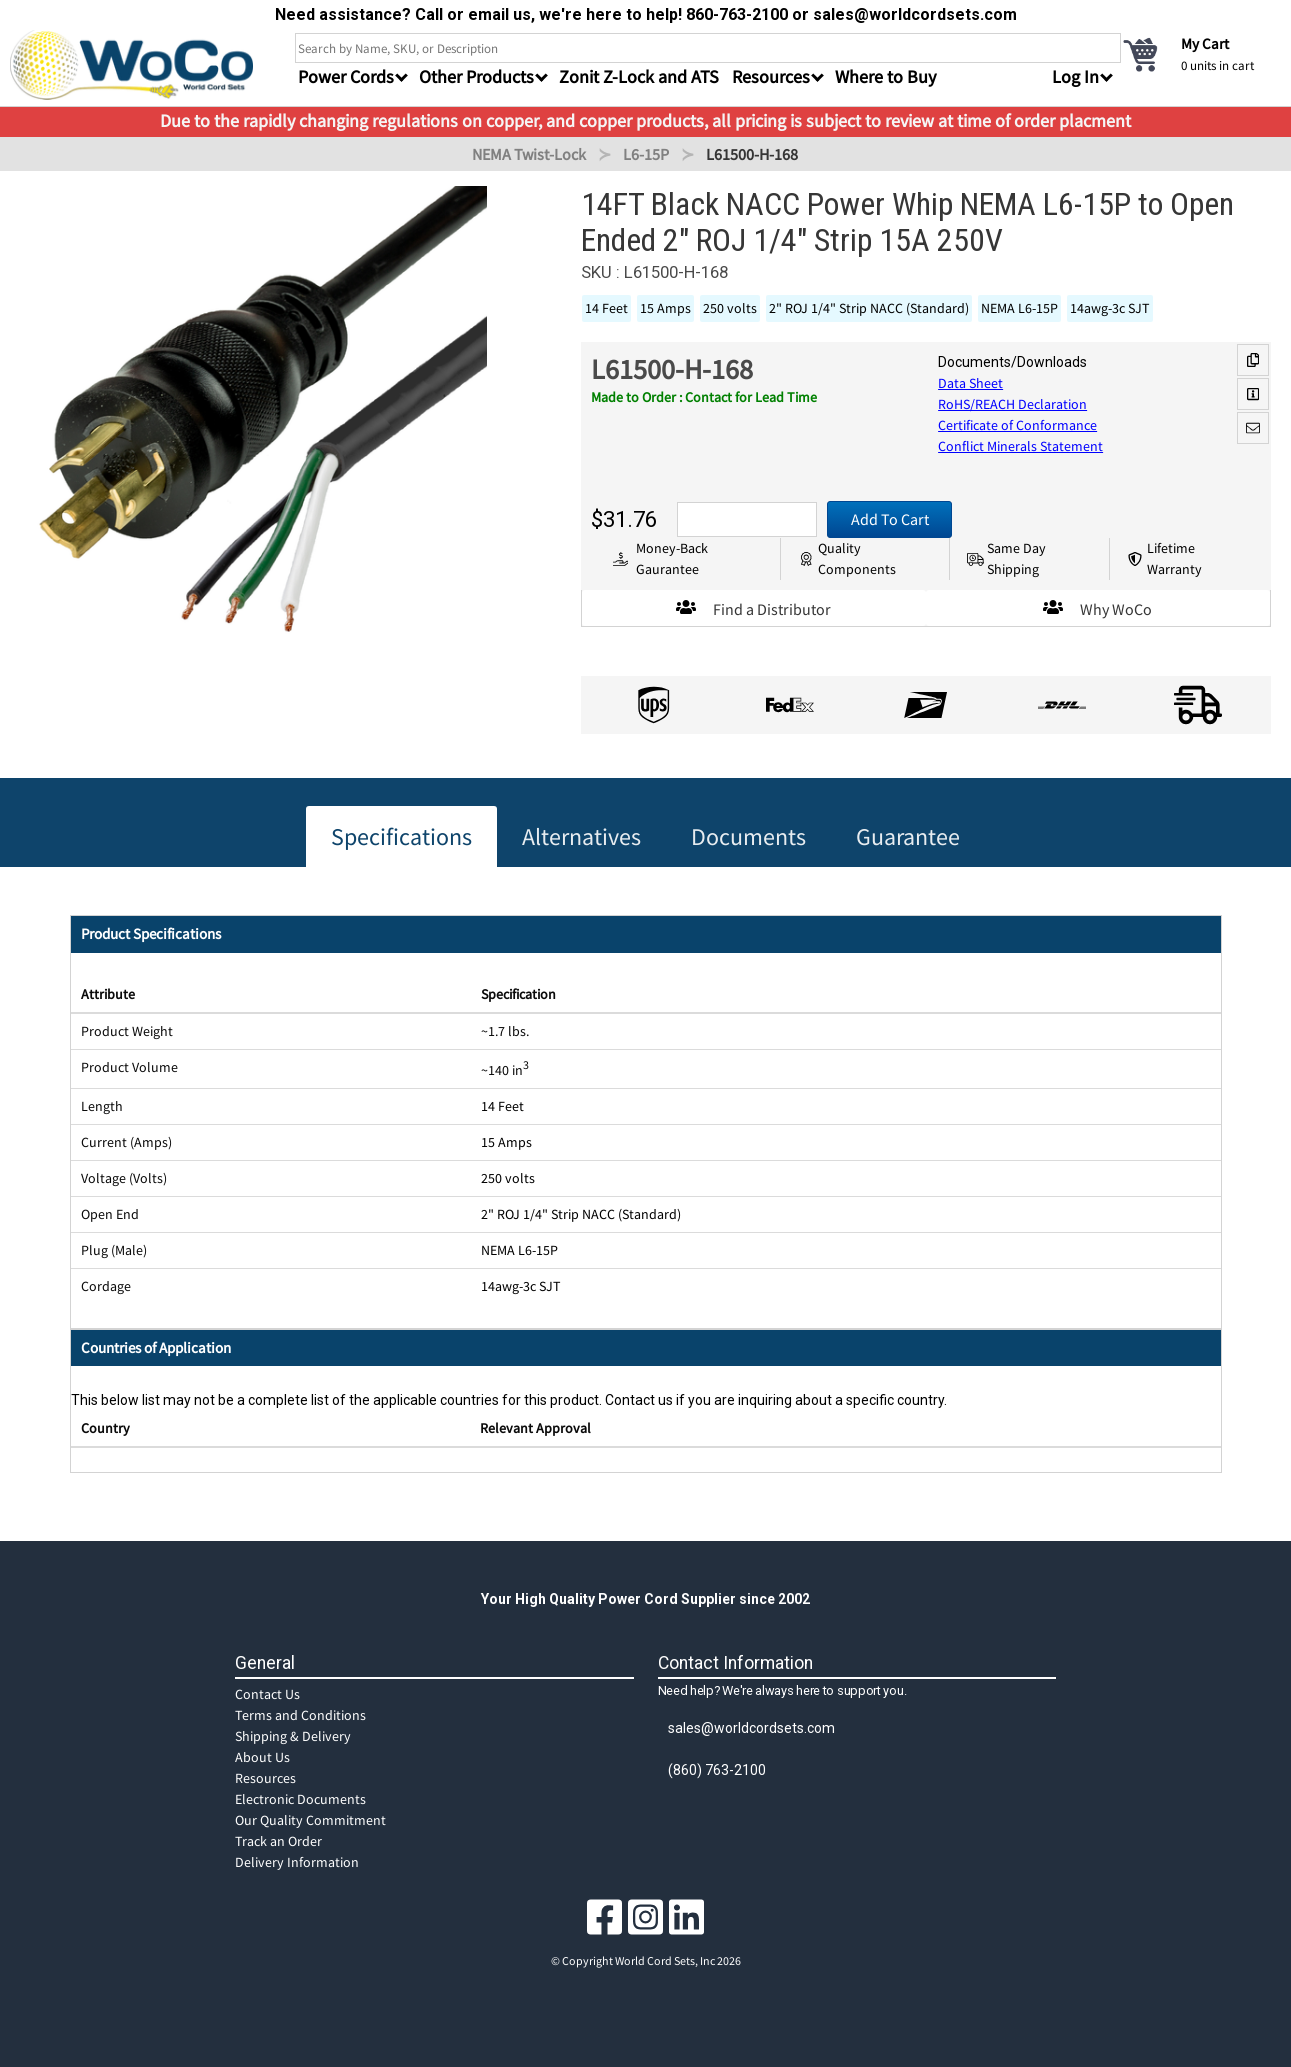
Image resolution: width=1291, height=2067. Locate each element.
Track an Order (278, 1841)
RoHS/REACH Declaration (1012, 404)
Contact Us (267, 1694)
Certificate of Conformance (1017, 425)
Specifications (401, 836)
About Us (262, 1757)
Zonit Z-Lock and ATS (639, 76)
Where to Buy (885, 76)
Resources (265, 1778)
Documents (748, 836)
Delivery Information (297, 1862)
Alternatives (581, 836)
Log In (1075, 76)
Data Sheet (970, 383)
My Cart (1205, 43)
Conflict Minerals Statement (1020, 446)
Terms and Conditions (300, 1715)
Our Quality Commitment (310, 1820)
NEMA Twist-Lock (529, 154)
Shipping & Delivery (293, 1736)
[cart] (1201, 54)
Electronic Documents (300, 1799)
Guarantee (908, 836)
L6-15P (646, 154)
